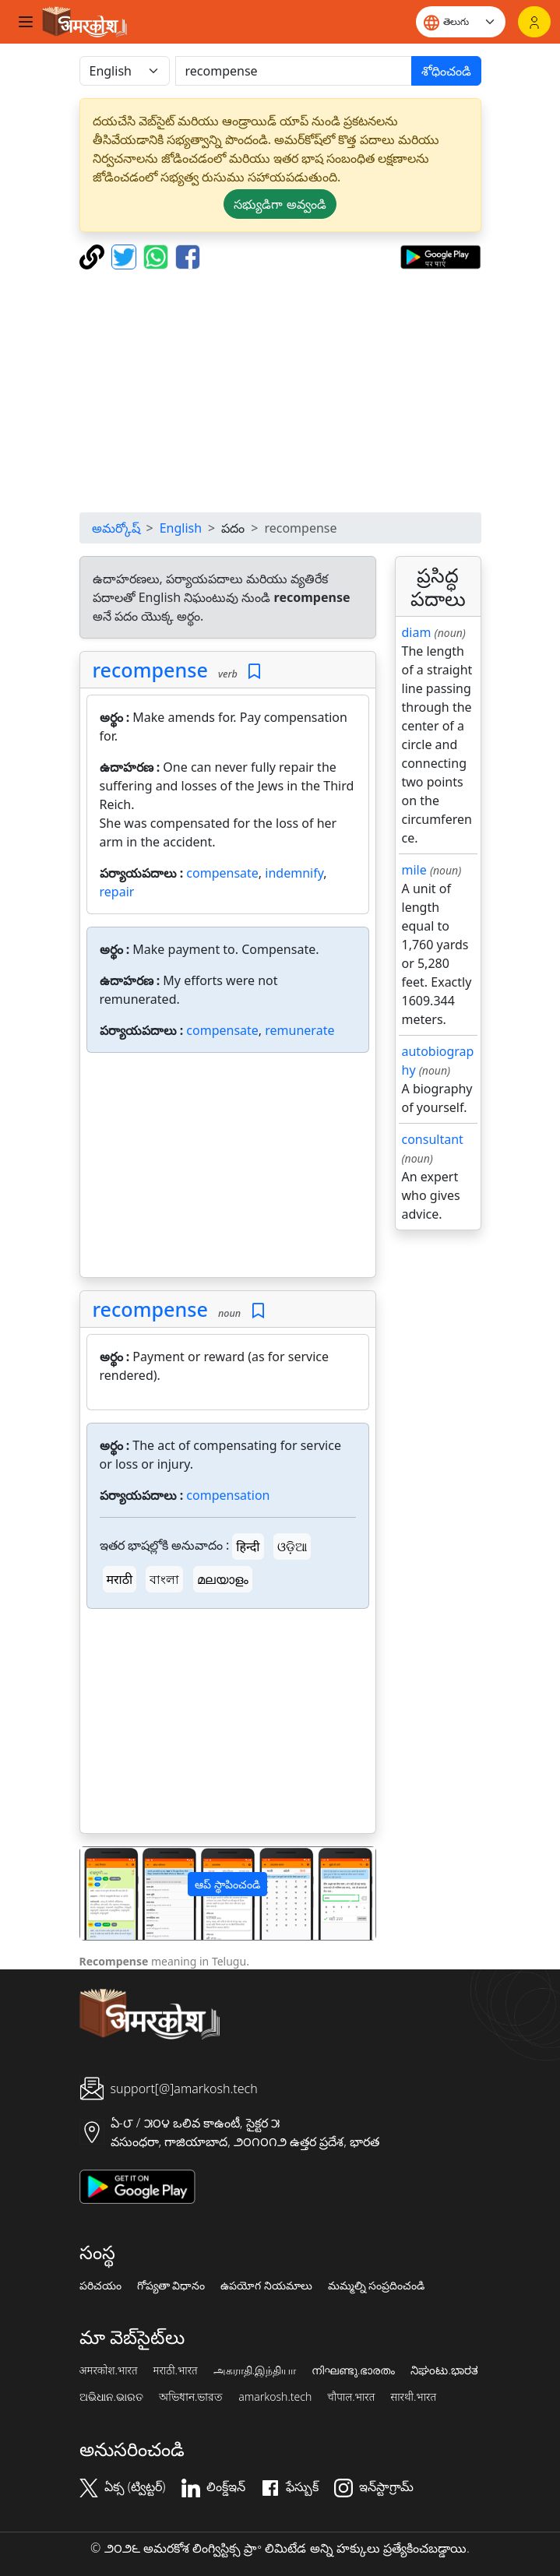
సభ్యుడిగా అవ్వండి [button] (280, 204)
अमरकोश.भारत (108, 2370)
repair (117, 891)
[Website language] (460, 21)
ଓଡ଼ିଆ (292, 1546)
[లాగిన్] (534, 21)
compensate (222, 873)
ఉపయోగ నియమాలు (266, 2285)
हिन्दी (247, 1546)
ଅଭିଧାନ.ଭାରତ (111, 2397)
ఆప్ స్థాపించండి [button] (227, 1884)
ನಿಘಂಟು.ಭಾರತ (443, 2370)
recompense (150, 669)
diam (416, 632)
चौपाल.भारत (351, 2397)
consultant (432, 1139)
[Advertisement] (280, 391)
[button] (102, 1893)
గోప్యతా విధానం (171, 2285)
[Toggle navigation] (25, 21)
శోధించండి (446, 70)
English (181, 528)
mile (414, 869)
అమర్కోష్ (116, 528)
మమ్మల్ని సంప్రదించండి (376, 2285)
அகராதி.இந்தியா (254, 2370)
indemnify (294, 873)
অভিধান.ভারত (191, 2397)
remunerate (299, 1030)
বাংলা (164, 1579)
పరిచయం (100, 2285)
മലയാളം (222, 1579)
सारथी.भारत (413, 2397)
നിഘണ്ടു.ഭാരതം (353, 2370)
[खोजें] (293, 71)
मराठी (120, 1579)
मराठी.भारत (175, 2370)
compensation (227, 1495)
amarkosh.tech (275, 2397)
